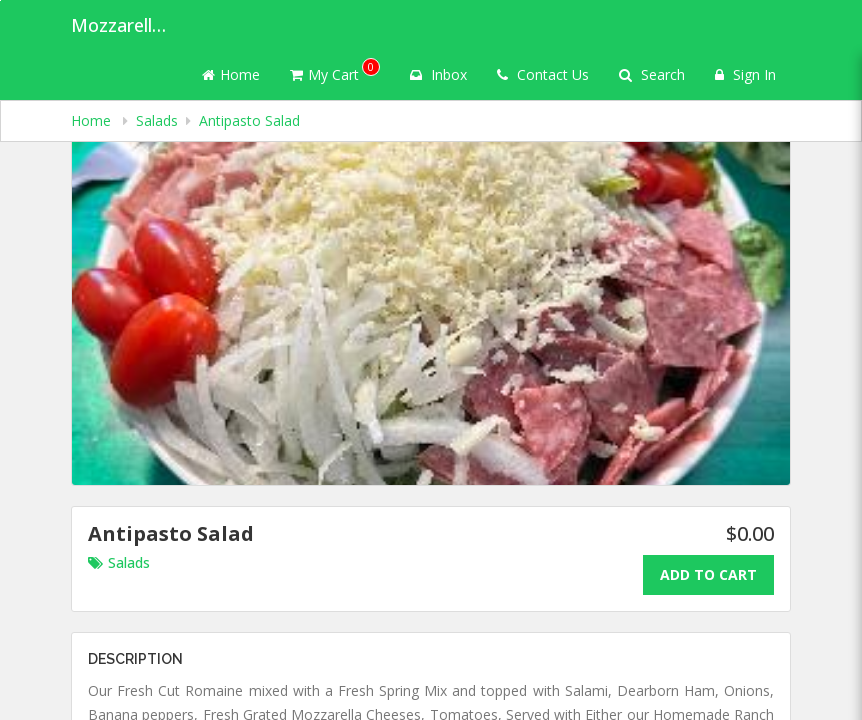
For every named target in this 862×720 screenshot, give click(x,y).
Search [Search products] (652, 74)
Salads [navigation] (157, 120)
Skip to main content (0, 0)
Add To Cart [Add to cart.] (708, 574)
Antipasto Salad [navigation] (249, 120)
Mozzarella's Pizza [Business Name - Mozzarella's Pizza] (121, 25)
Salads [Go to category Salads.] (119, 562)
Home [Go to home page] (231, 74)
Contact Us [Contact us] (543, 74)
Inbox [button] (438, 74)
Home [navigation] (93, 120)
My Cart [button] (335, 71)
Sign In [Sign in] (745, 74)
